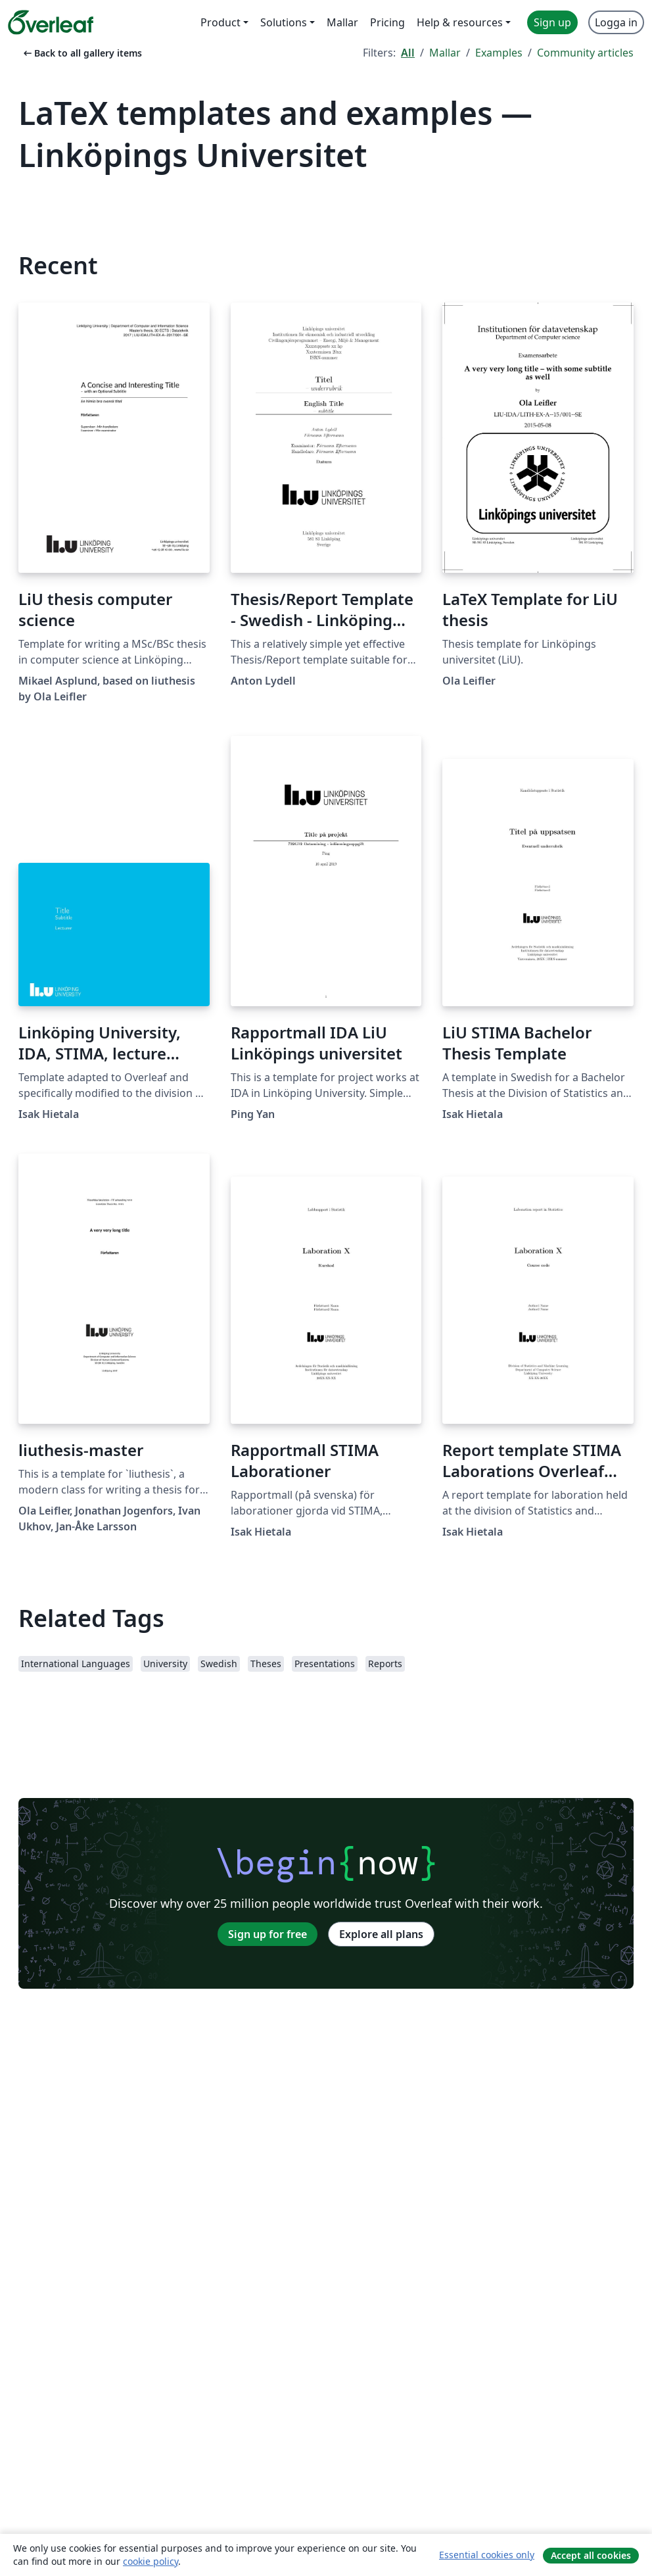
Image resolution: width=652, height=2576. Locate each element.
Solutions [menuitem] (283, 22)
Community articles (585, 52)
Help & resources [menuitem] (460, 22)
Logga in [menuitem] (616, 22)
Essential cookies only (486, 2554)
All (408, 52)
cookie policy (150, 2561)
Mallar (445, 52)
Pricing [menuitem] (387, 22)
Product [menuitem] (220, 22)
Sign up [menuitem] (552, 22)
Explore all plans (381, 1934)
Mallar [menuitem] (342, 22)
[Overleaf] (50, 22)
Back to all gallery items (81, 53)
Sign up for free (267, 1934)
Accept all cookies (591, 2555)
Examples (499, 52)
